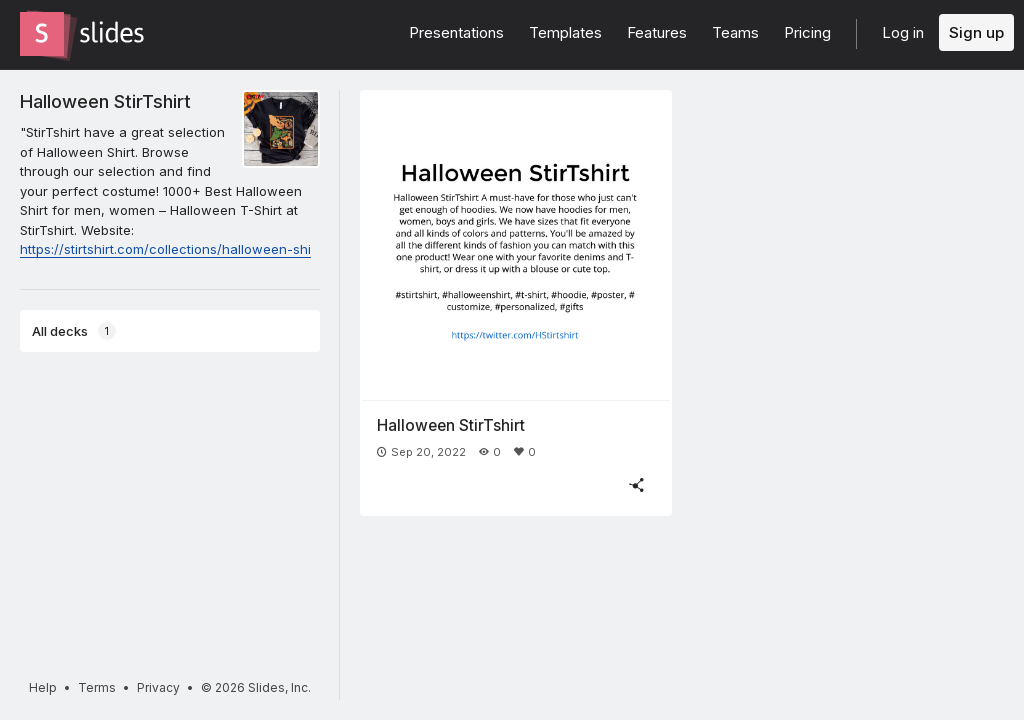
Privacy (158, 687)
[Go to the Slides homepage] (42, 34)
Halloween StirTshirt (105, 101)
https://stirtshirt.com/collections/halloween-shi (165, 249)
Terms (97, 687)
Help (43, 687)
